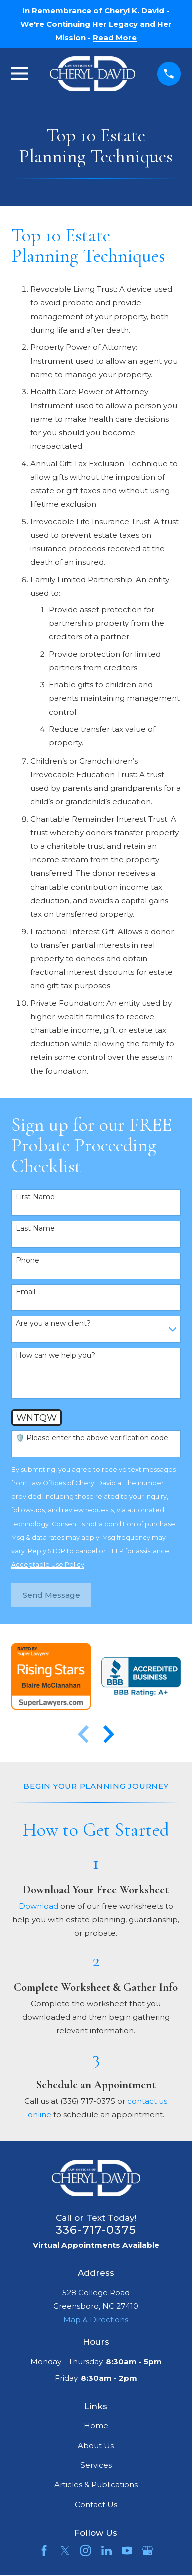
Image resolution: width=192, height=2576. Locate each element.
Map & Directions (95, 2319)
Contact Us (96, 2504)
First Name (35, 1197)
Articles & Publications (96, 2484)
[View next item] (109, 1734)
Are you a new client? (53, 1323)
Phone (27, 1260)
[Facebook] (44, 2550)
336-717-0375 (96, 2230)
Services (96, 2465)
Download (38, 1906)
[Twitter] (65, 2550)
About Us (96, 2445)
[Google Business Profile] (147, 2550)
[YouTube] (127, 2550)
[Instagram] (85, 2550)
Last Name (35, 1228)
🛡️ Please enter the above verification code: (93, 1438)
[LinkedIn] (106, 2550)
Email (25, 1292)
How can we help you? (55, 1355)
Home (96, 2425)
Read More (115, 37)
